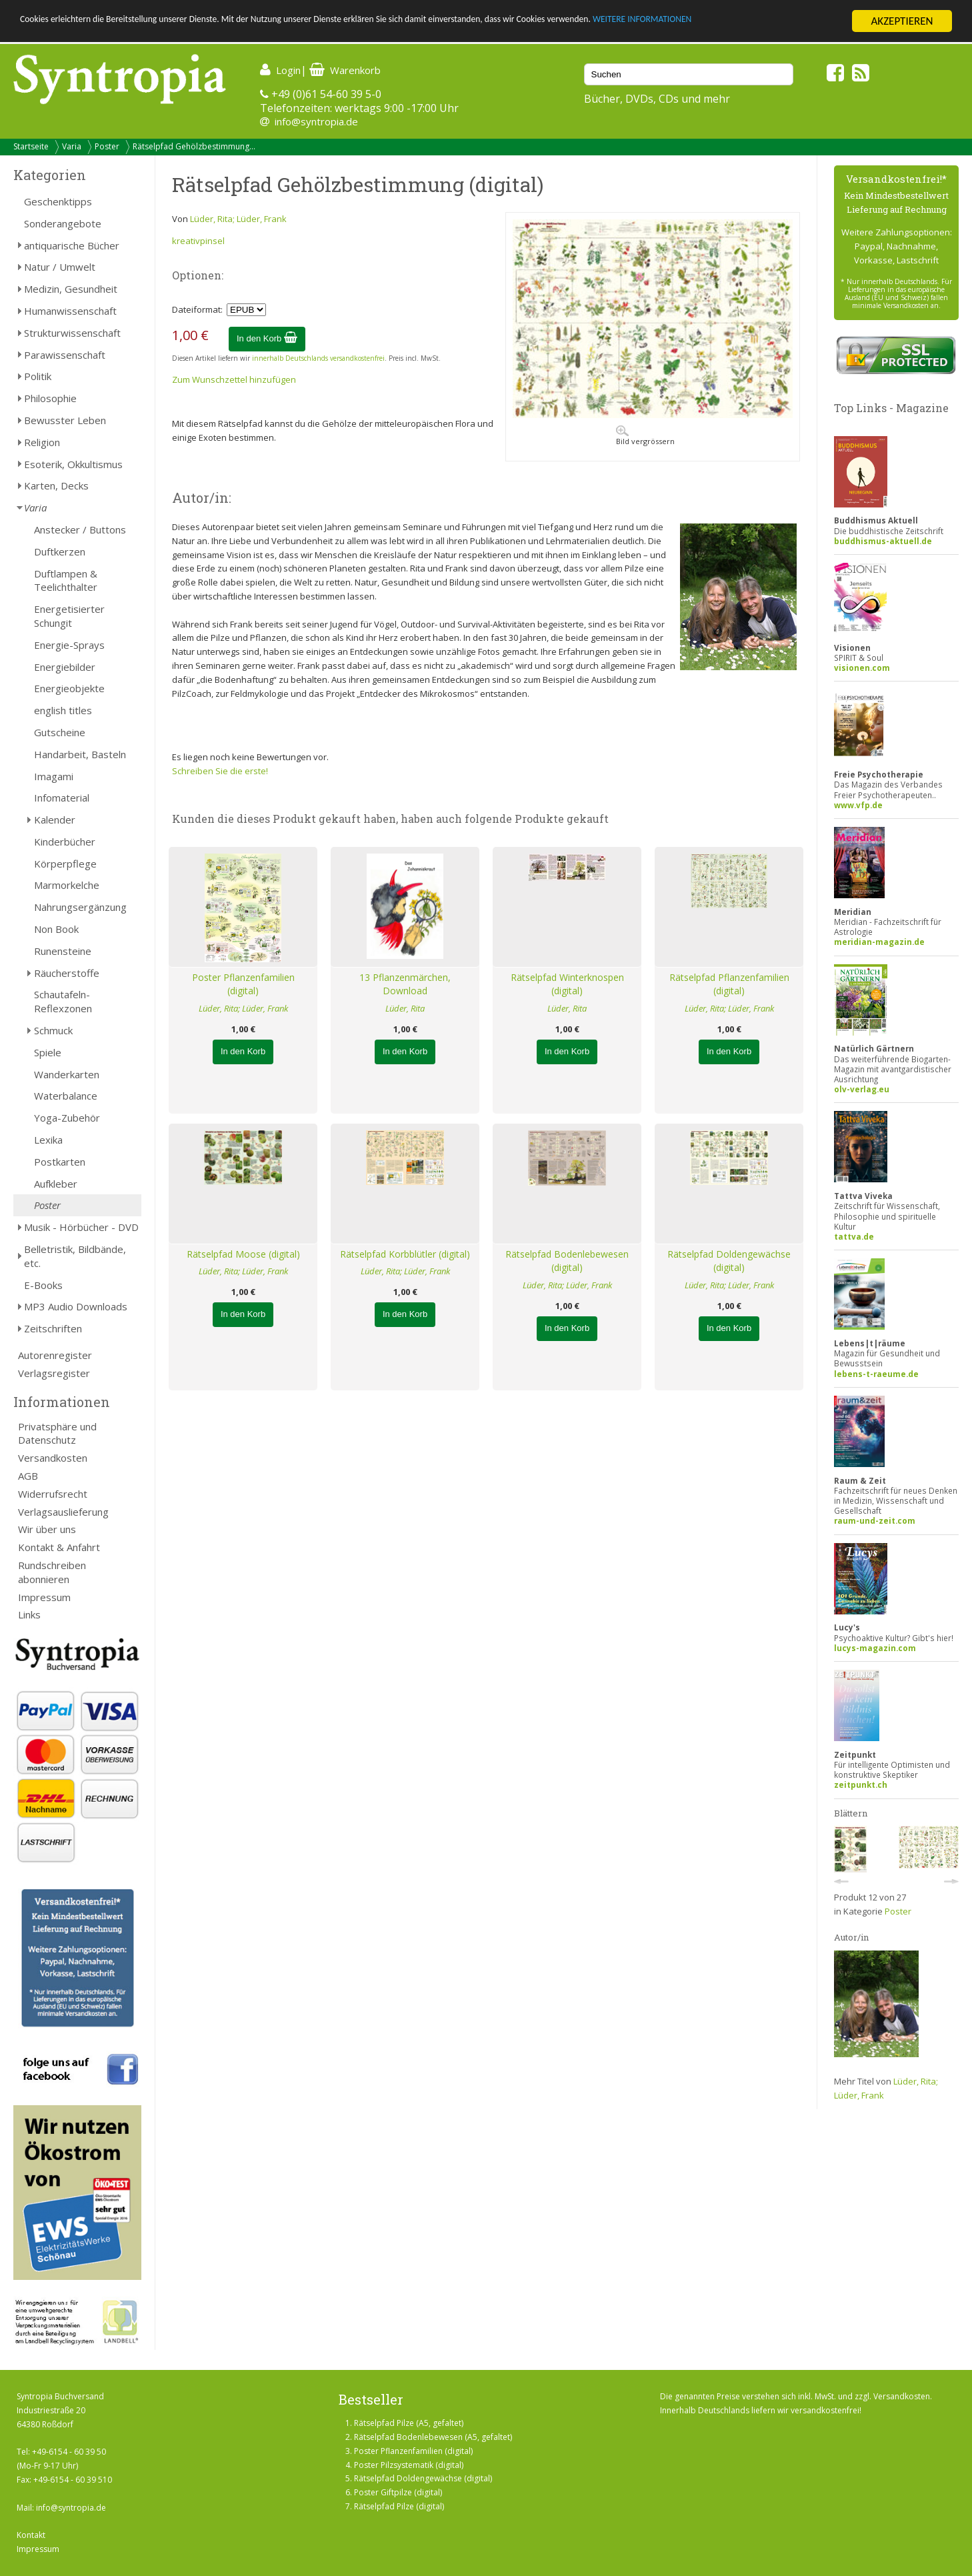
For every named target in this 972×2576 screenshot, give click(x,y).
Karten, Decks (56, 485)
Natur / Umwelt (59, 266)
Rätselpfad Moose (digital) (243, 1254)
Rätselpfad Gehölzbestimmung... (194, 146)
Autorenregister (55, 1355)
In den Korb (267, 338)
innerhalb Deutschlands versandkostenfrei (318, 358)
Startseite (31, 146)
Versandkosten (52, 1457)
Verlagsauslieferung (63, 1511)
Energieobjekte (69, 688)
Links (29, 1614)
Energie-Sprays (69, 645)
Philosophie (50, 398)
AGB (28, 1475)
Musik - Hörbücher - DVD (81, 1227)
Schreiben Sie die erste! (220, 771)
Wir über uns (47, 1529)
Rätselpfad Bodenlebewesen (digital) (567, 1261)
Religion (42, 442)
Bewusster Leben (65, 420)
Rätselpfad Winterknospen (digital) (567, 984)
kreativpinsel (198, 241)
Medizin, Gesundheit (70, 288)
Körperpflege (65, 863)
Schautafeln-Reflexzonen (63, 1001)
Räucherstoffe (66, 973)
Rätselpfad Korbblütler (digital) (405, 1254)
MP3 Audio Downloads (75, 1306)
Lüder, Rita (405, 1008)
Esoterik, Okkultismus (73, 464)
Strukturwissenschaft (72, 332)
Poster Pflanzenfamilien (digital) (243, 984)
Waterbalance (65, 1095)
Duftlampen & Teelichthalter (65, 580)
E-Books (43, 1285)
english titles (63, 710)
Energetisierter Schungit (69, 615)
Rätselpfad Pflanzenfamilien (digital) (729, 984)
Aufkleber (55, 1183)
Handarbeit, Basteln (80, 754)
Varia (71, 146)
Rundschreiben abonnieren (52, 1572)
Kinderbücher (64, 841)
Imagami (53, 776)
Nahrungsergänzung (80, 907)
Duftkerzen (59, 551)
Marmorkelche (66, 885)
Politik (37, 376)
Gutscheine (59, 732)
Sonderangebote (62, 223)
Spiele (47, 1052)
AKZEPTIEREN (902, 21)
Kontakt (31, 2535)
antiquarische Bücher (71, 245)
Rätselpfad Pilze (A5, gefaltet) (408, 2423)
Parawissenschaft (64, 354)
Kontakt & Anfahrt (59, 1547)
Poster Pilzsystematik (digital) (408, 2465)
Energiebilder (64, 667)
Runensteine (62, 951)
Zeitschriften (53, 1328)
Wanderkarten (66, 1074)
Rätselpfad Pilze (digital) (399, 2506)
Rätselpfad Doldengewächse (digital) (729, 1261)
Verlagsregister (54, 1373)
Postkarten (59, 1161)
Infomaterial (61, 797)
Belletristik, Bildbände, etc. (75, 1256)
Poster (107, 146)
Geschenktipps (58, 201)
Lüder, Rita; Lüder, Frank (238, 219)
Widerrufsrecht (52, 1493)
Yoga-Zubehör (67, 1117)
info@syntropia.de (316, 121)
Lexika (48, 1139)
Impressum (44, 1597)
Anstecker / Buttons (80, 529)
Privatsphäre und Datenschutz (57, 1433)
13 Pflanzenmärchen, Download (405, 984)
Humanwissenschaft (70, 310)
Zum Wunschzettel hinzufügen (234, 379)
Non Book (56, 929)
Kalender (54, 819)
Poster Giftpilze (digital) (398, 2492)
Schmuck (53, 1030)
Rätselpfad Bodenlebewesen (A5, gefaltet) (433, 2437)
